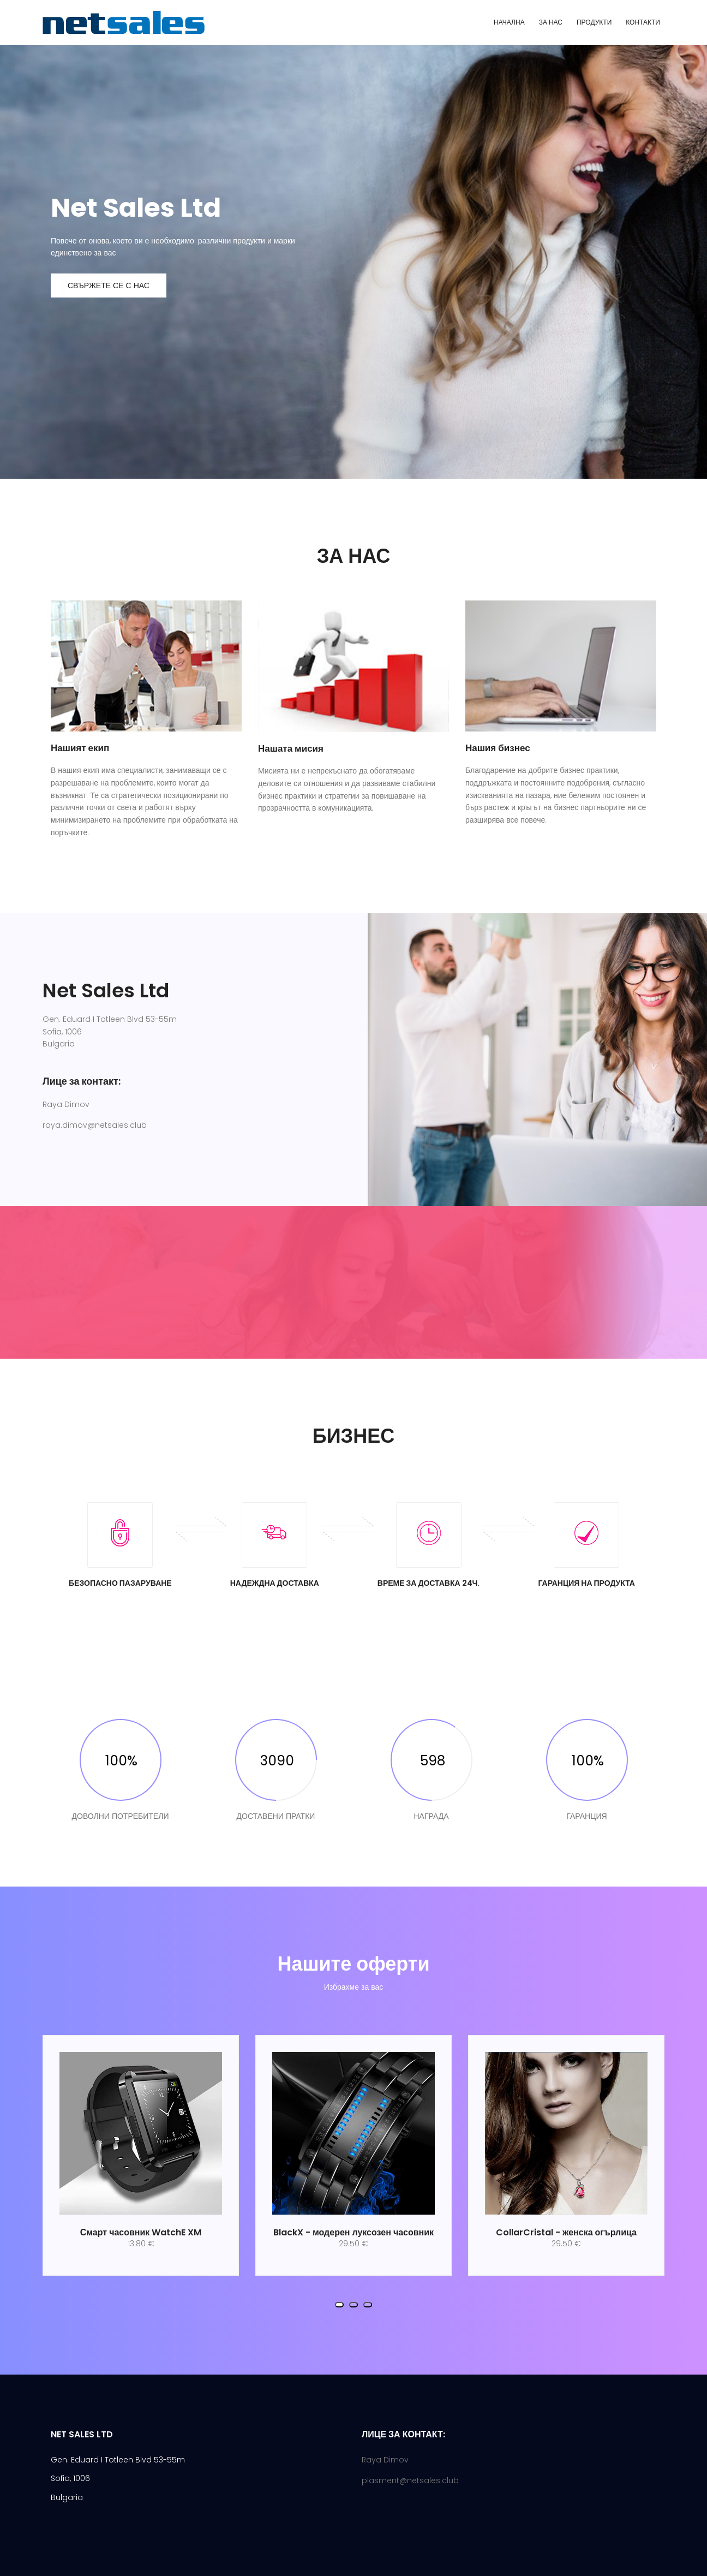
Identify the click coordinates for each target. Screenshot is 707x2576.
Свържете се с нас (108, 285)
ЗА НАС (550, 22)
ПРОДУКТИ (594, 22)
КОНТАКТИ (643, 22)
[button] (339, 2304)
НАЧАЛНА (509, 22)
